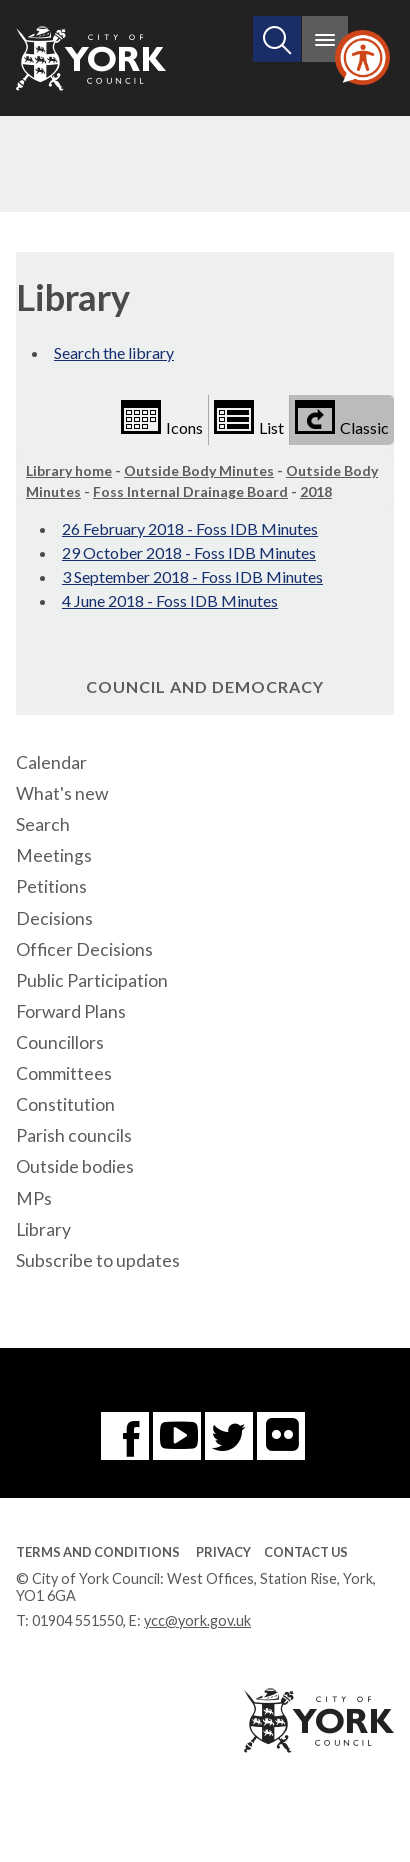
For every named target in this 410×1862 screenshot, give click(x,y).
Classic (342, 418)
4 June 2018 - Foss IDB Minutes (170, 600)
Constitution (65, 1104)
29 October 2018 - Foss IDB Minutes (189, 552)
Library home (69, 470)
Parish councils (74, 1135)
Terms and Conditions (98, 1552)
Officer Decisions (84, 949)
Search (43, 824)
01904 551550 (77, 1620)
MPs (34, 1198)
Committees (64, 1073)
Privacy (223, 1552)
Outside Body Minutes (199, 470)
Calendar (51, 762)
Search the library (114, 352)
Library (43, 1229)
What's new (62, 793)
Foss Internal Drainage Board (190, 491)
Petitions (51, 886)
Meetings (54, 855)
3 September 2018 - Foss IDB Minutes (192, 576)
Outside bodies (75, 1166)
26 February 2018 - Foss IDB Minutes (190, 528)
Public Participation (92, 980)
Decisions (54, 918)
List (249, 418)
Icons (162, 418)
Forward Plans (71, 1011)
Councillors (60, 1042)
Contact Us (306, 1552)
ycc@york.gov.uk (197, 1620)
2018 (316, 491)
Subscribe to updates (98, 1260)
